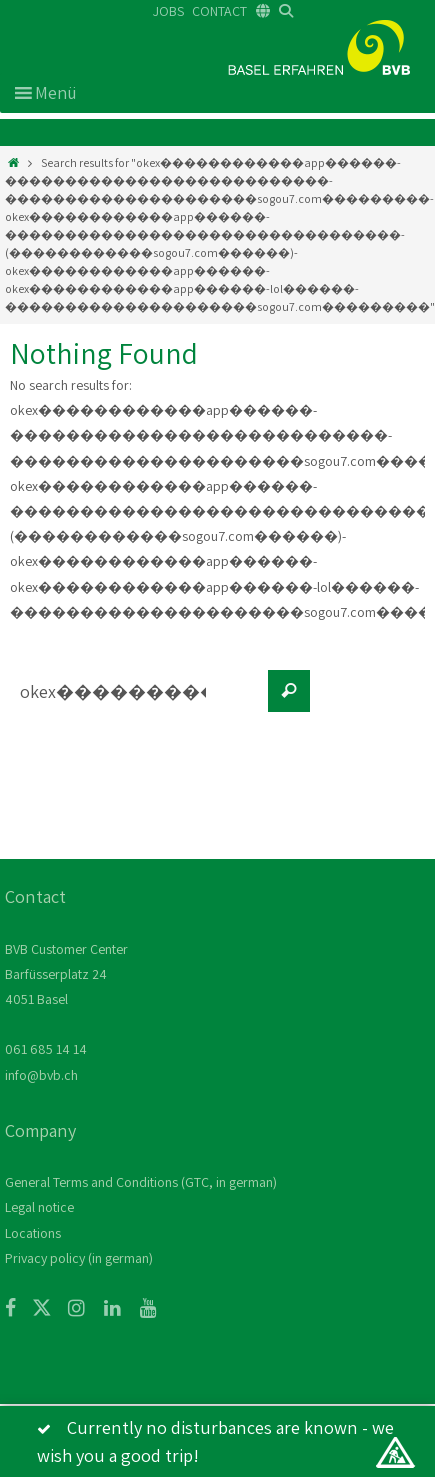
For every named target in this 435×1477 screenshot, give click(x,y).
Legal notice (39, 1207)
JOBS (168, 11)
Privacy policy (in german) (79, 1258)
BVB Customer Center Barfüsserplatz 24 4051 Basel (66, 974)
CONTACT (219, 11)
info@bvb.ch (41, 1075)
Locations (33, 1233)
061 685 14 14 (46, 1049)
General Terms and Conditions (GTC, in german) (141, 1182)
